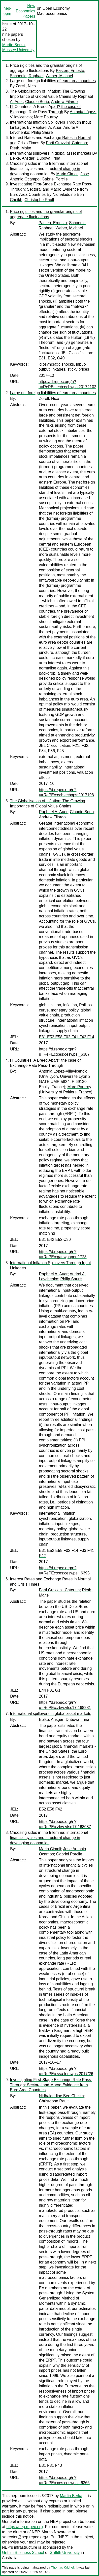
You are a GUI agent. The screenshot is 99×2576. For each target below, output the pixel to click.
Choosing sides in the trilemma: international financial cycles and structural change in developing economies (49, 168)
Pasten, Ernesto (70, 71)
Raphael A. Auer (47, 127)
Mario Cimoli (67, 174)
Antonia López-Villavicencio (63, 1071)
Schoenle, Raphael (26, 76)
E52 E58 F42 (50, 1809)
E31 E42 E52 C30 (55, 1239)
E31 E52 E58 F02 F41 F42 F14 (66, 1037)
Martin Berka (13, 45)
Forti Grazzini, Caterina (66, 143)
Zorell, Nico (26, 86)
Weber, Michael (59, 76)
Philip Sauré (42, 132)
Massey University (18, 50)
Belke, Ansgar (22, 158)
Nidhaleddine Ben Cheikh (61, 2096)
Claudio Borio (37, 102)
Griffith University (65, 2552)
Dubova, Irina (48, 158)
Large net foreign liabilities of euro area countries (53, 81)
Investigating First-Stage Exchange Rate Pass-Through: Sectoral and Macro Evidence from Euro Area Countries (51, 189)
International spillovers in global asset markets (50, 153)
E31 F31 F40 (50, 2465)
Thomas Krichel (62, 2567)
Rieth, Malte (20, 148)
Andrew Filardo (64, 102)
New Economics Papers (25, 11)
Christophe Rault (39, 200)
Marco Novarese (56, 2532)
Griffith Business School (23, 2552)
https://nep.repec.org (24, 2527)
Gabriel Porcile (55, 179)
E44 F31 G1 (49, 1690)
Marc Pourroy (46, 117)
